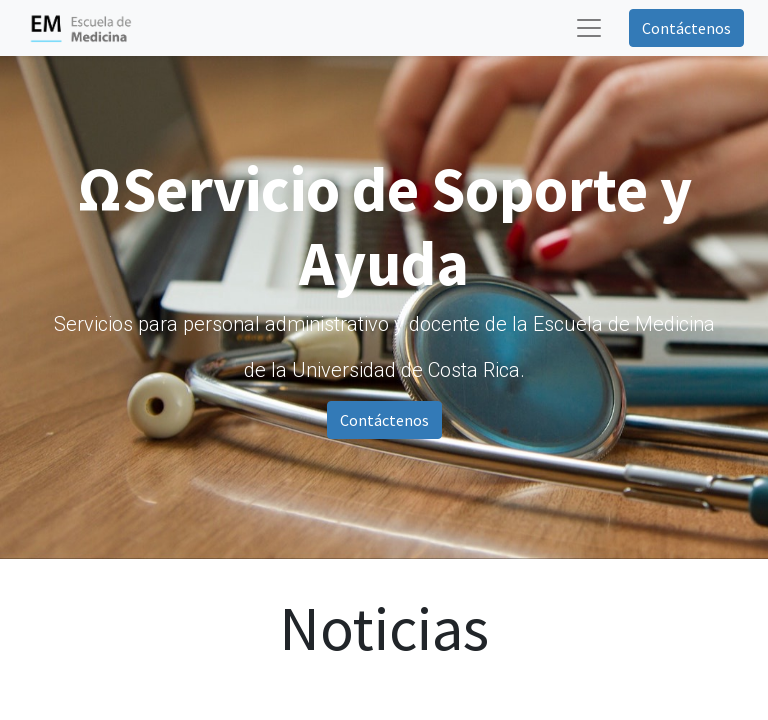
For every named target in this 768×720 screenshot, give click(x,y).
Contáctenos (686, 28)
